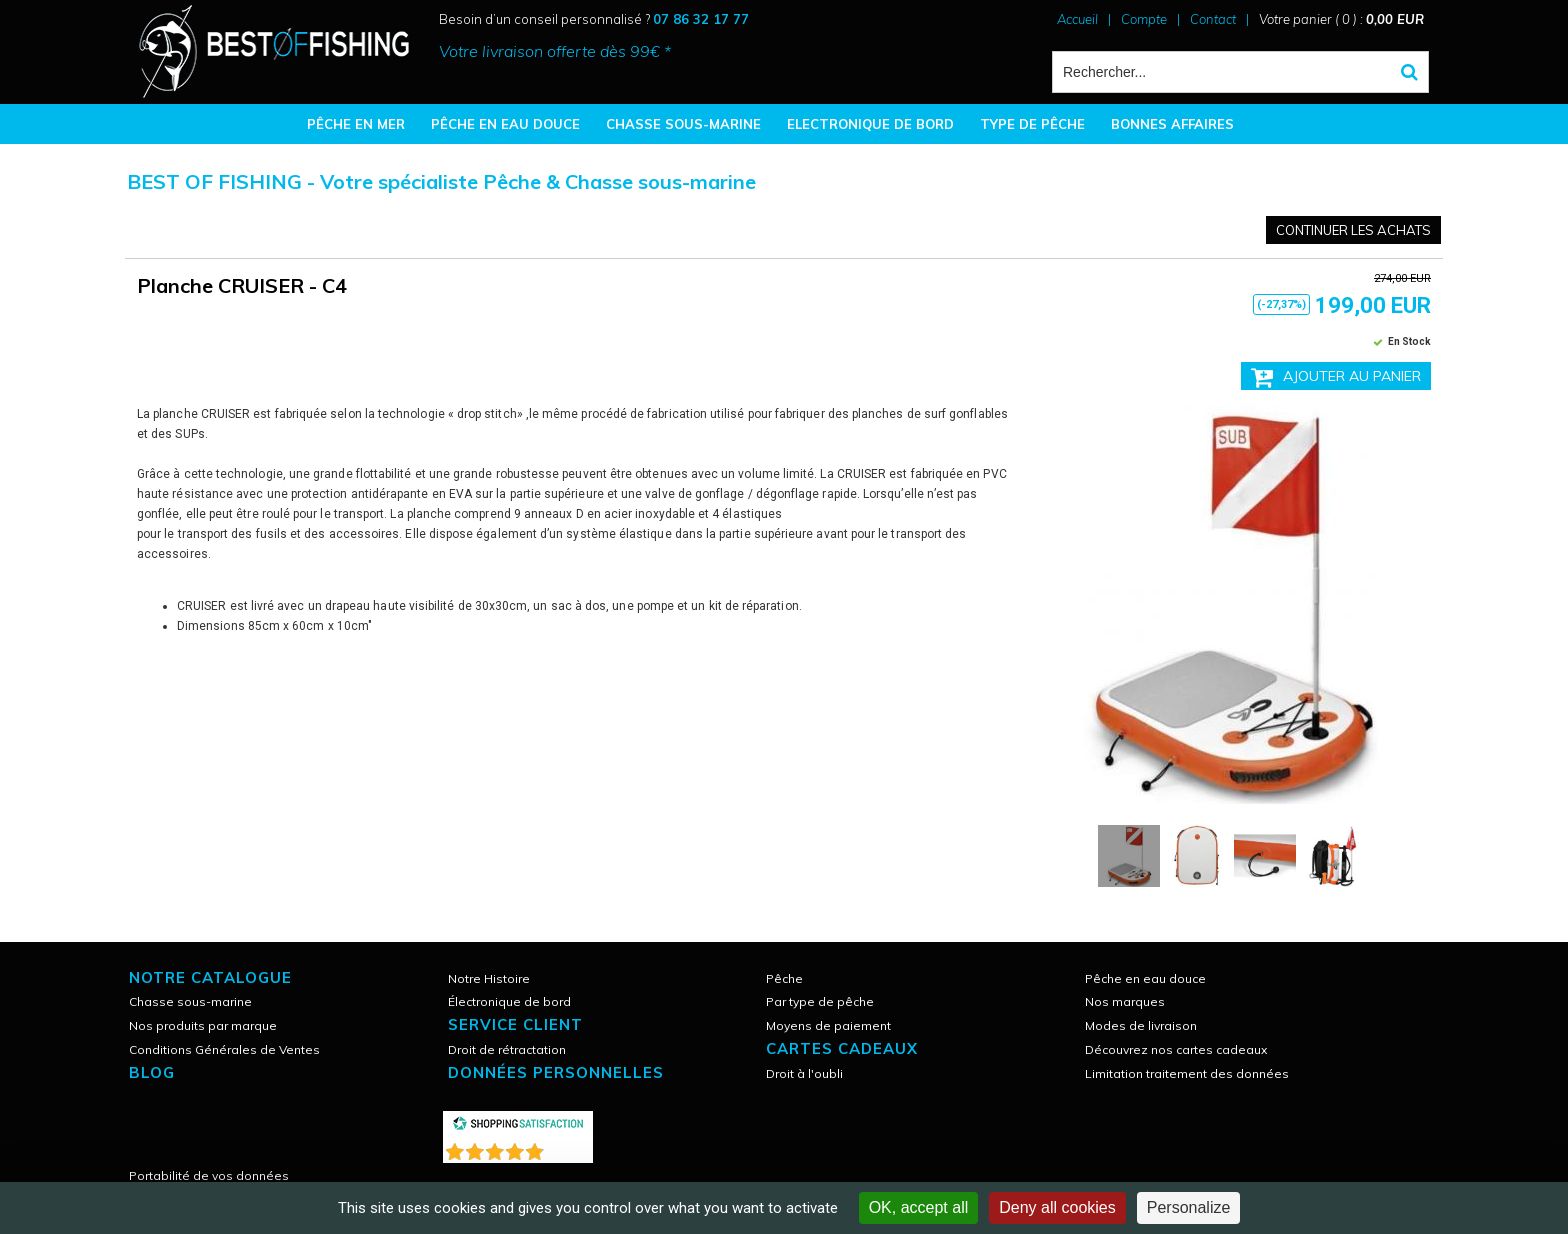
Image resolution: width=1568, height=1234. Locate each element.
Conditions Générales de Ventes (224, 1049)
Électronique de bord (509, 1001)
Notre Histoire (489, 978)
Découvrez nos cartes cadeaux (1176, 1049)
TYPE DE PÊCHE (1032, 124)
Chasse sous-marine (190, 1001)
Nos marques (1125, 1001)
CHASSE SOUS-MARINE (683, 124)
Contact (1213, 19)
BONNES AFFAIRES (1172, 124)
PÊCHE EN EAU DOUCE (505, 124)
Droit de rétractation (507, 1049)
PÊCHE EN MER (356, 124)
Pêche (784, 978)
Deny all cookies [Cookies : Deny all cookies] (1057, 1207)
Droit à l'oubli (804, 1073)
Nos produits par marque (203, 1025)
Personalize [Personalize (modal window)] (1189, 1207)
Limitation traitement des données (1187, 1073)
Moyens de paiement (828, 1025)
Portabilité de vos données (209, 1175)
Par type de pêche (820, 1001)
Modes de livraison (1141, 1025)
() (570, 1147)
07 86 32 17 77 (701, 19)
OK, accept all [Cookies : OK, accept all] (919, 1207)
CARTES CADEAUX (842, 1048)
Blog (152, 1072)
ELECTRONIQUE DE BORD (870, 124)
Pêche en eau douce (1145, 978)
